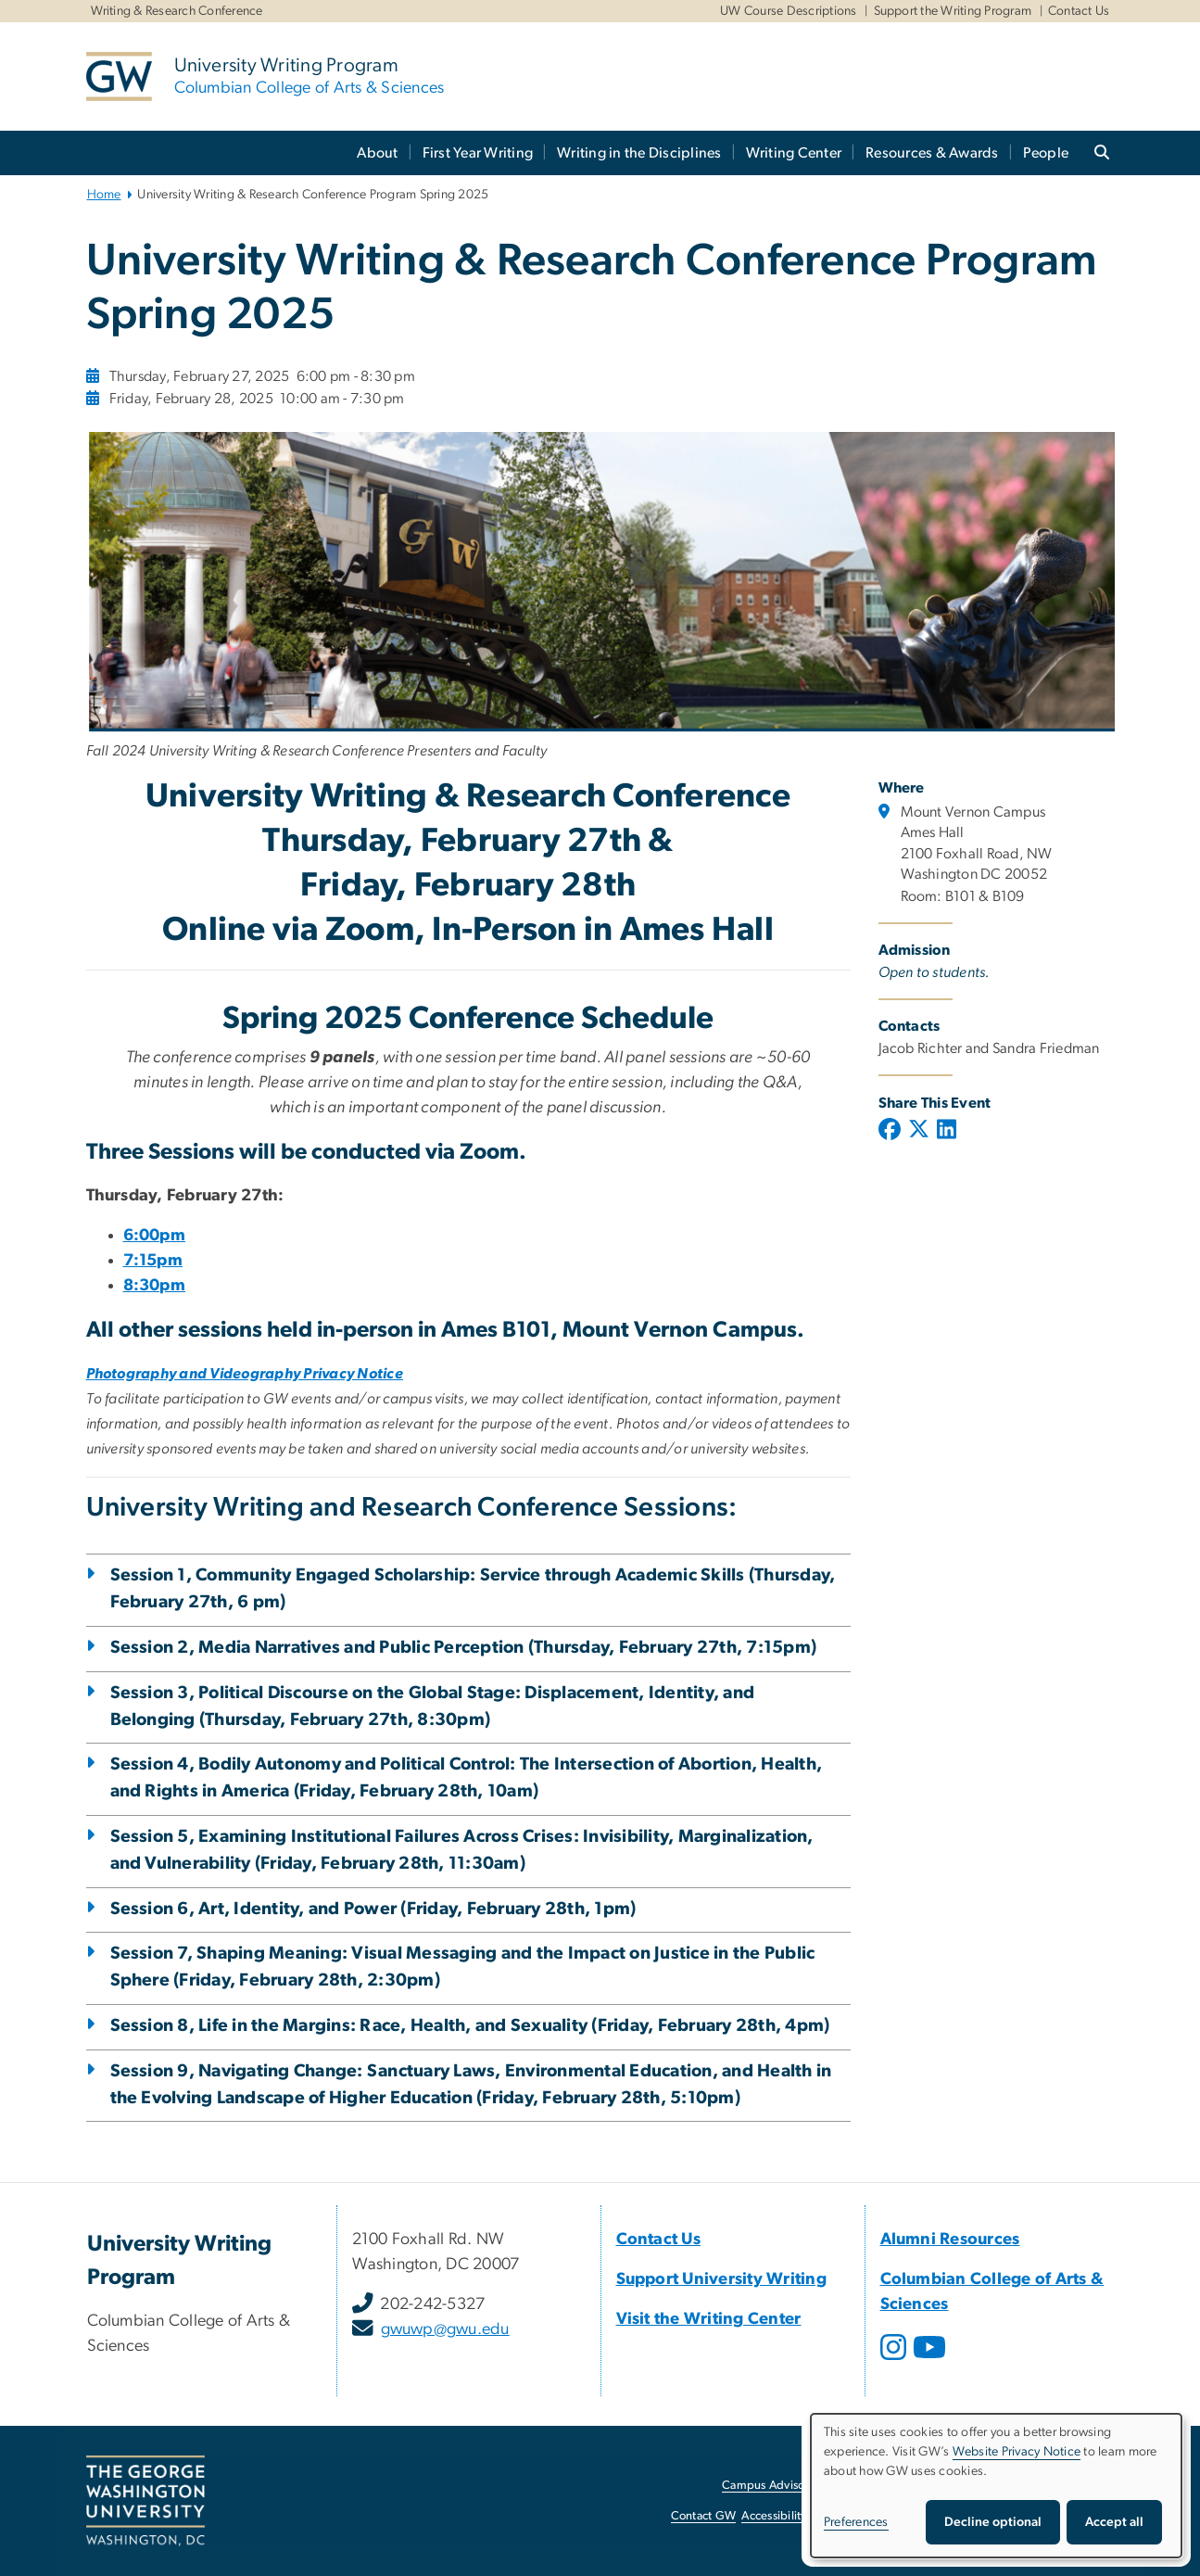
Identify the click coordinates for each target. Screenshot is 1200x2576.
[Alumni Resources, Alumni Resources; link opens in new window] (950, 2239)
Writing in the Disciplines (639, 153)
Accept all (1114, 2522)
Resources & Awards (932, 153)
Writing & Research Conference (177, 11)
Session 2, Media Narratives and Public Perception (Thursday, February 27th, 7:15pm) (463, 1647)
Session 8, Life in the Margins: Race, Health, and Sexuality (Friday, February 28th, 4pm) (470, 2026)
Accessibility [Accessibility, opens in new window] (773, 2516)
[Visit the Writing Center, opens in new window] (709, 2319)
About (377, 153)
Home (104, 194)
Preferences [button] (856, 2522)
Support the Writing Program (953, 11)
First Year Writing (478, 153)
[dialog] (996, 2485)
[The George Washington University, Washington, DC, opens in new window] (145, 2500)
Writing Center (794, 153)
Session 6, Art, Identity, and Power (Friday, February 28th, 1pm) (373, 1909)
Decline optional (993, 2522)
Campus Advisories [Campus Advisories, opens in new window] (772, 2486)
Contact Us (1079, 11)
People (1046, 153)
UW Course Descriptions (788, 11)
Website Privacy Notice (1017, 2451)
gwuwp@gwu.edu (445, 2329)
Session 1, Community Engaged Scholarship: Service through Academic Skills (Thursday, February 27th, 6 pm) (473, 1589)
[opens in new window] (895, 2361)
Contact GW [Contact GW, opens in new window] (704, 2516)
